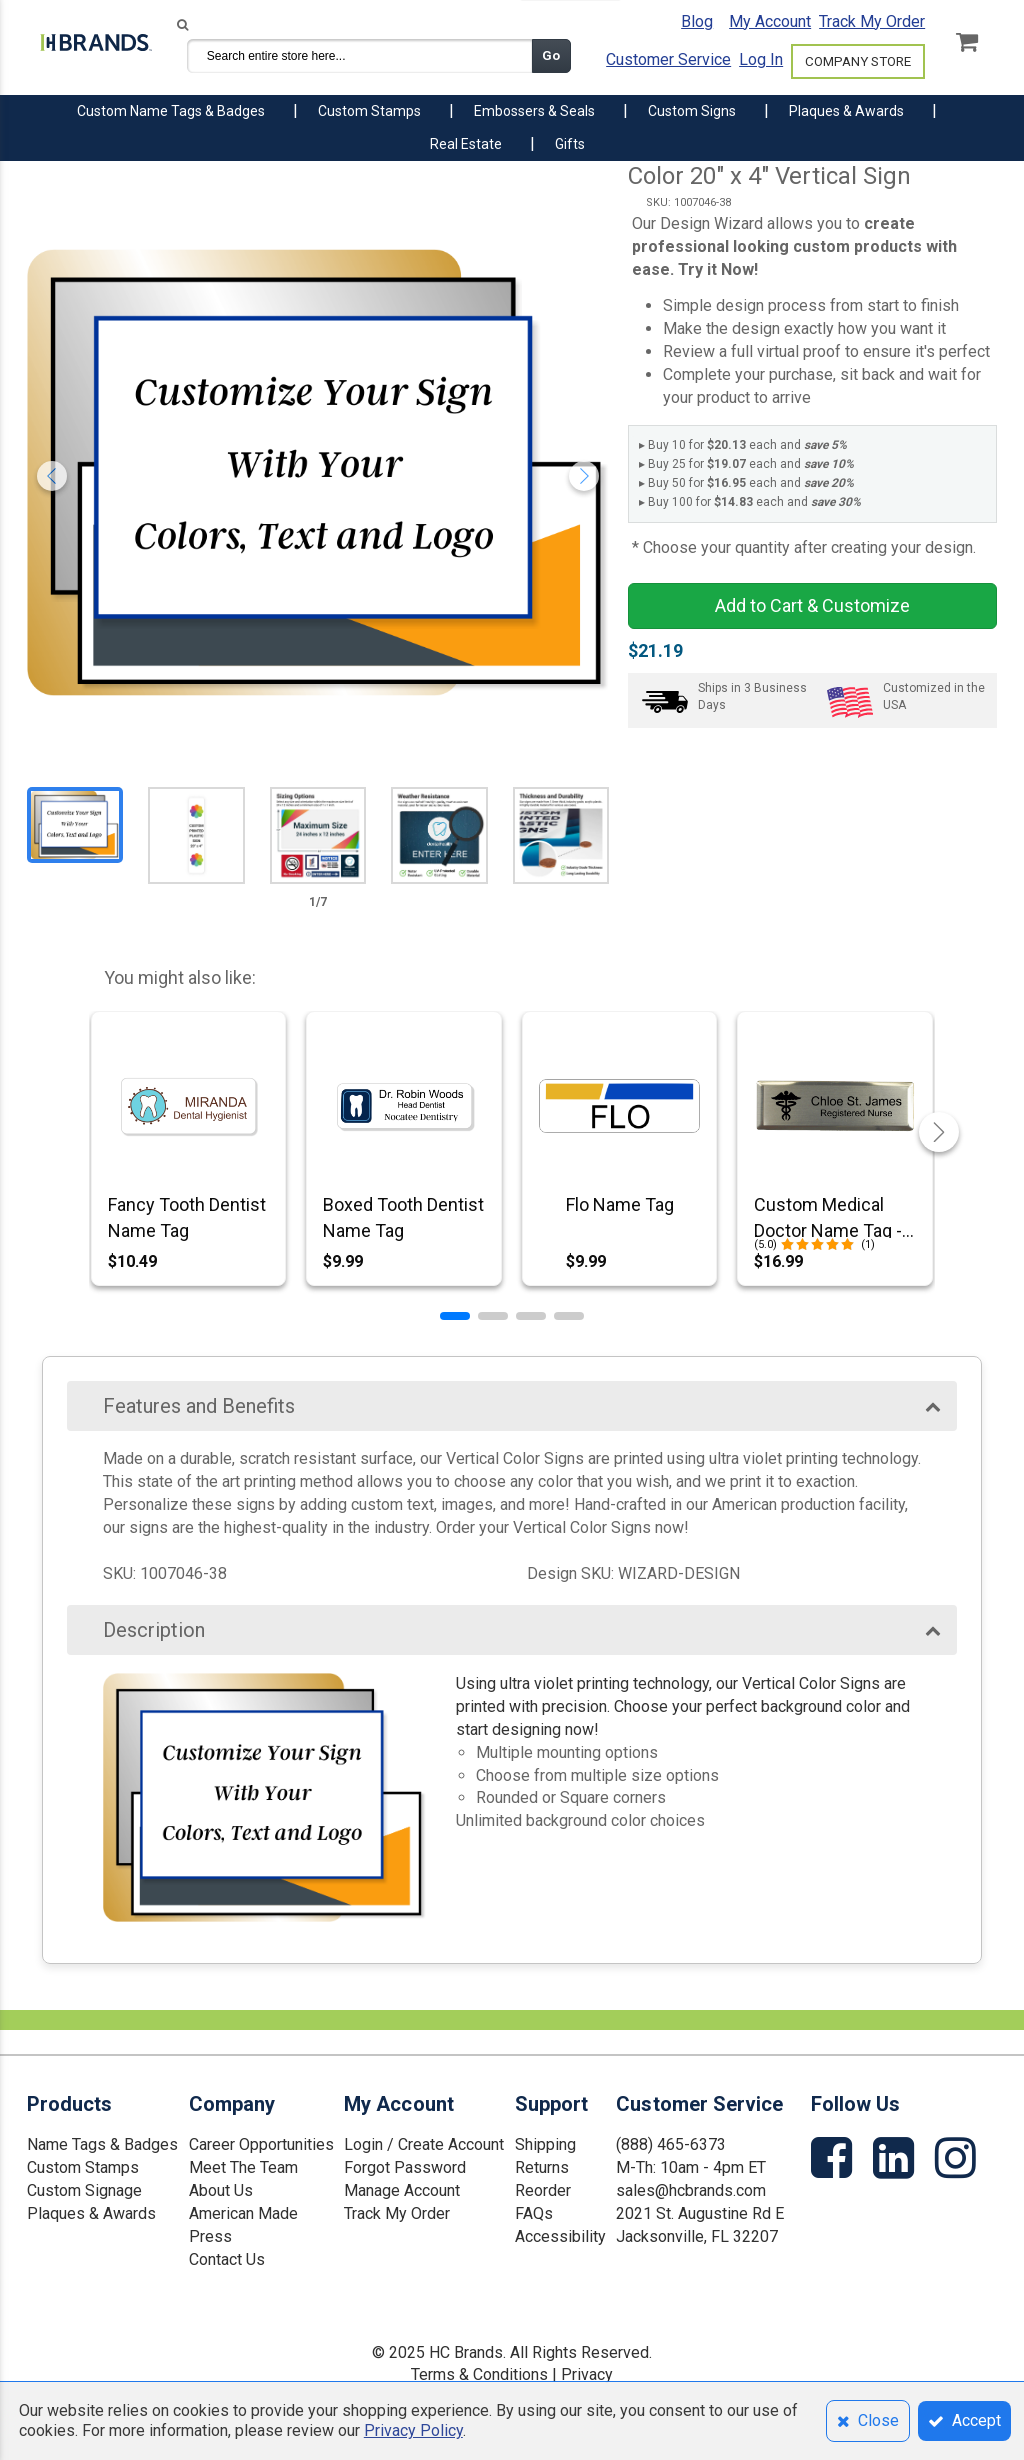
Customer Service (668, 59)
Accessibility (560, 2236)
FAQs (534, 2213)
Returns (542, 2167)
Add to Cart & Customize (812, 605)
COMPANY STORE (858, 61)
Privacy (587, 2374)
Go (551, 55)
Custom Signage (84, 2190)
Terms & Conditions (479, 2374)
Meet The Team (243, 2167)
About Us (221, 2190)
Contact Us (227, 2259)
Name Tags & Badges (102, 2144)
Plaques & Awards (91, 2213)
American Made (243, 2213)
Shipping (545, 2144)
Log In (761, 59)
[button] (455, 1316)
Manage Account (402, 2190)
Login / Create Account (424, 2144)
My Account (770, 21)
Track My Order (872, 21)
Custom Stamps (83, 2167)
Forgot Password (405, 2167)
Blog (697, 21)
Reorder (543, 2190)
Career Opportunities (261, 2144)
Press (210, 2236)
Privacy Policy (413, 2430)
